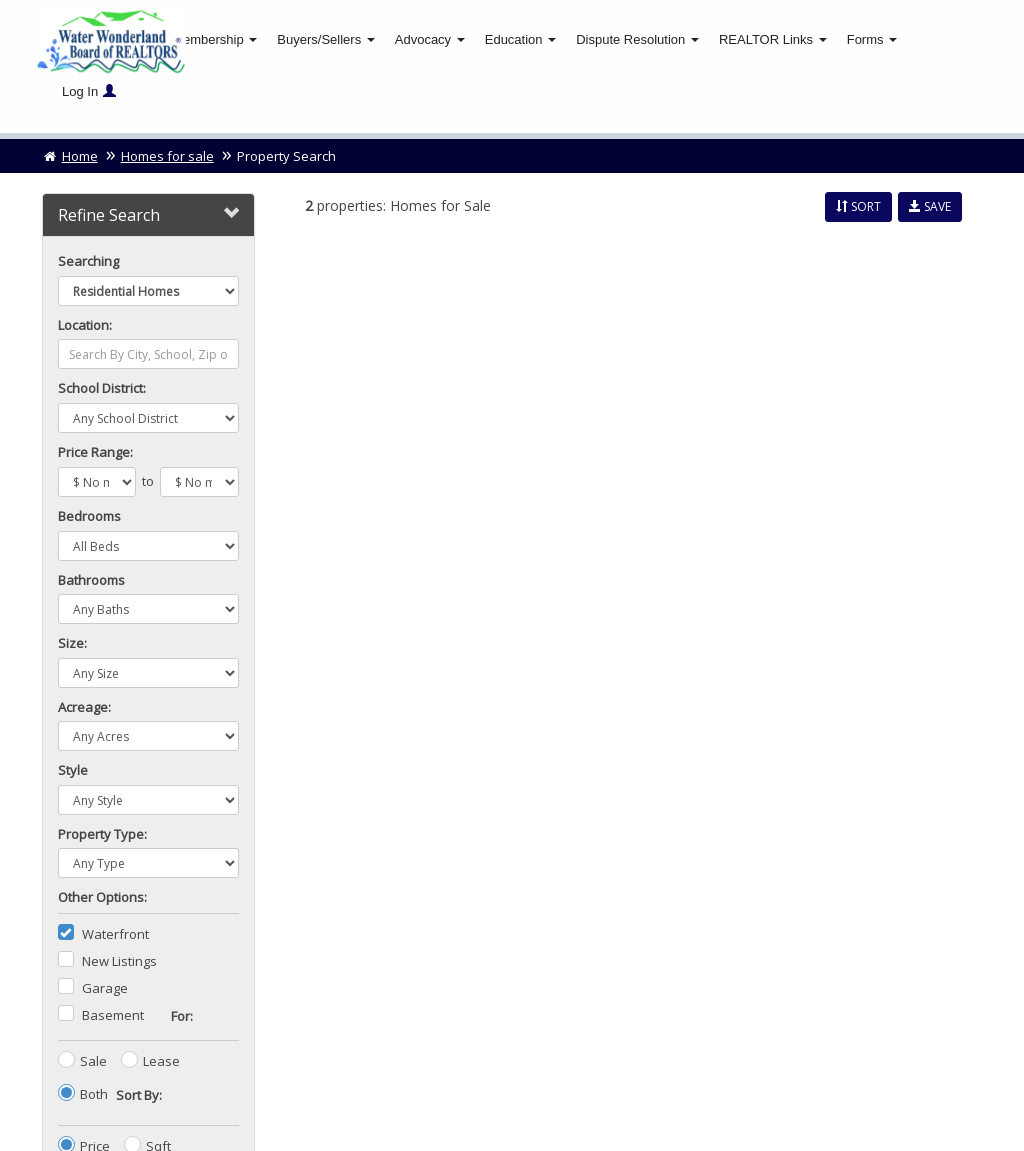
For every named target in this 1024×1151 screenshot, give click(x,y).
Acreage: (84, 708)
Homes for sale (167, 157)
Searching (88, 262)
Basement (113, 1016)
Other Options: (102, 898)
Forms (872, 39)
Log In (89, 91)
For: (182, 1017)
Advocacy (430, 39)
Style (73, 771)
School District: (102, 389)
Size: (72, 644)
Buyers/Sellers (325, 39)
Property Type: (102, 835)
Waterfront (115, 935)
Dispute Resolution (637, 39)
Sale (93, 1062)
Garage (105, 989)
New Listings (119, 962)
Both (94, 1095)
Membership (214, 39)
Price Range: (95, 453)
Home (70, 157)
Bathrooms (91, 580)
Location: (85, 326)
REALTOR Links (773, 39)
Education (520, 39)
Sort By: (139, 1096)
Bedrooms (89, 517)
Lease (161, 1062)
